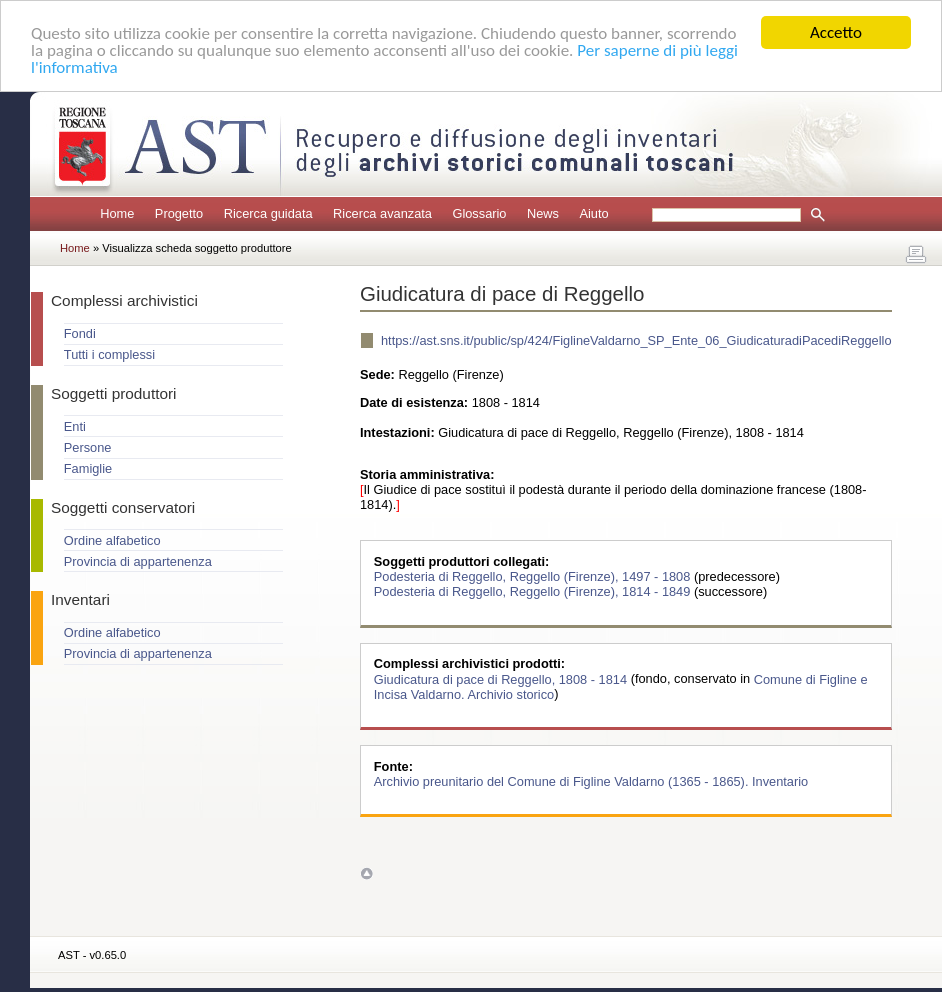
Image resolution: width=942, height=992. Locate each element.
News (543, 213)
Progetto (179, 213)
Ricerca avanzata (382, 213)
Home (117, 213)
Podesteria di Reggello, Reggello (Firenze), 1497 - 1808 (534, 576)
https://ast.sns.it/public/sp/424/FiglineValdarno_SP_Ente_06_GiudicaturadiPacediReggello (636, 340)
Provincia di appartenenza (138, 561)
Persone (88, 447)
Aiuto (593, 213)
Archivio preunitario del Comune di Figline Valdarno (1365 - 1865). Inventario (591, 781)
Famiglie (88, 468)
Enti (75, 426)
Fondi (80, 333)
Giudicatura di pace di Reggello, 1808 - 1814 (502, 678)
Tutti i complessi (109, 354)
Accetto (836, 32)
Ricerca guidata (268, 213)
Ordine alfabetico (112, 540)
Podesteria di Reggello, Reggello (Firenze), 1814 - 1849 (534, 591)
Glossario (479, 213)
